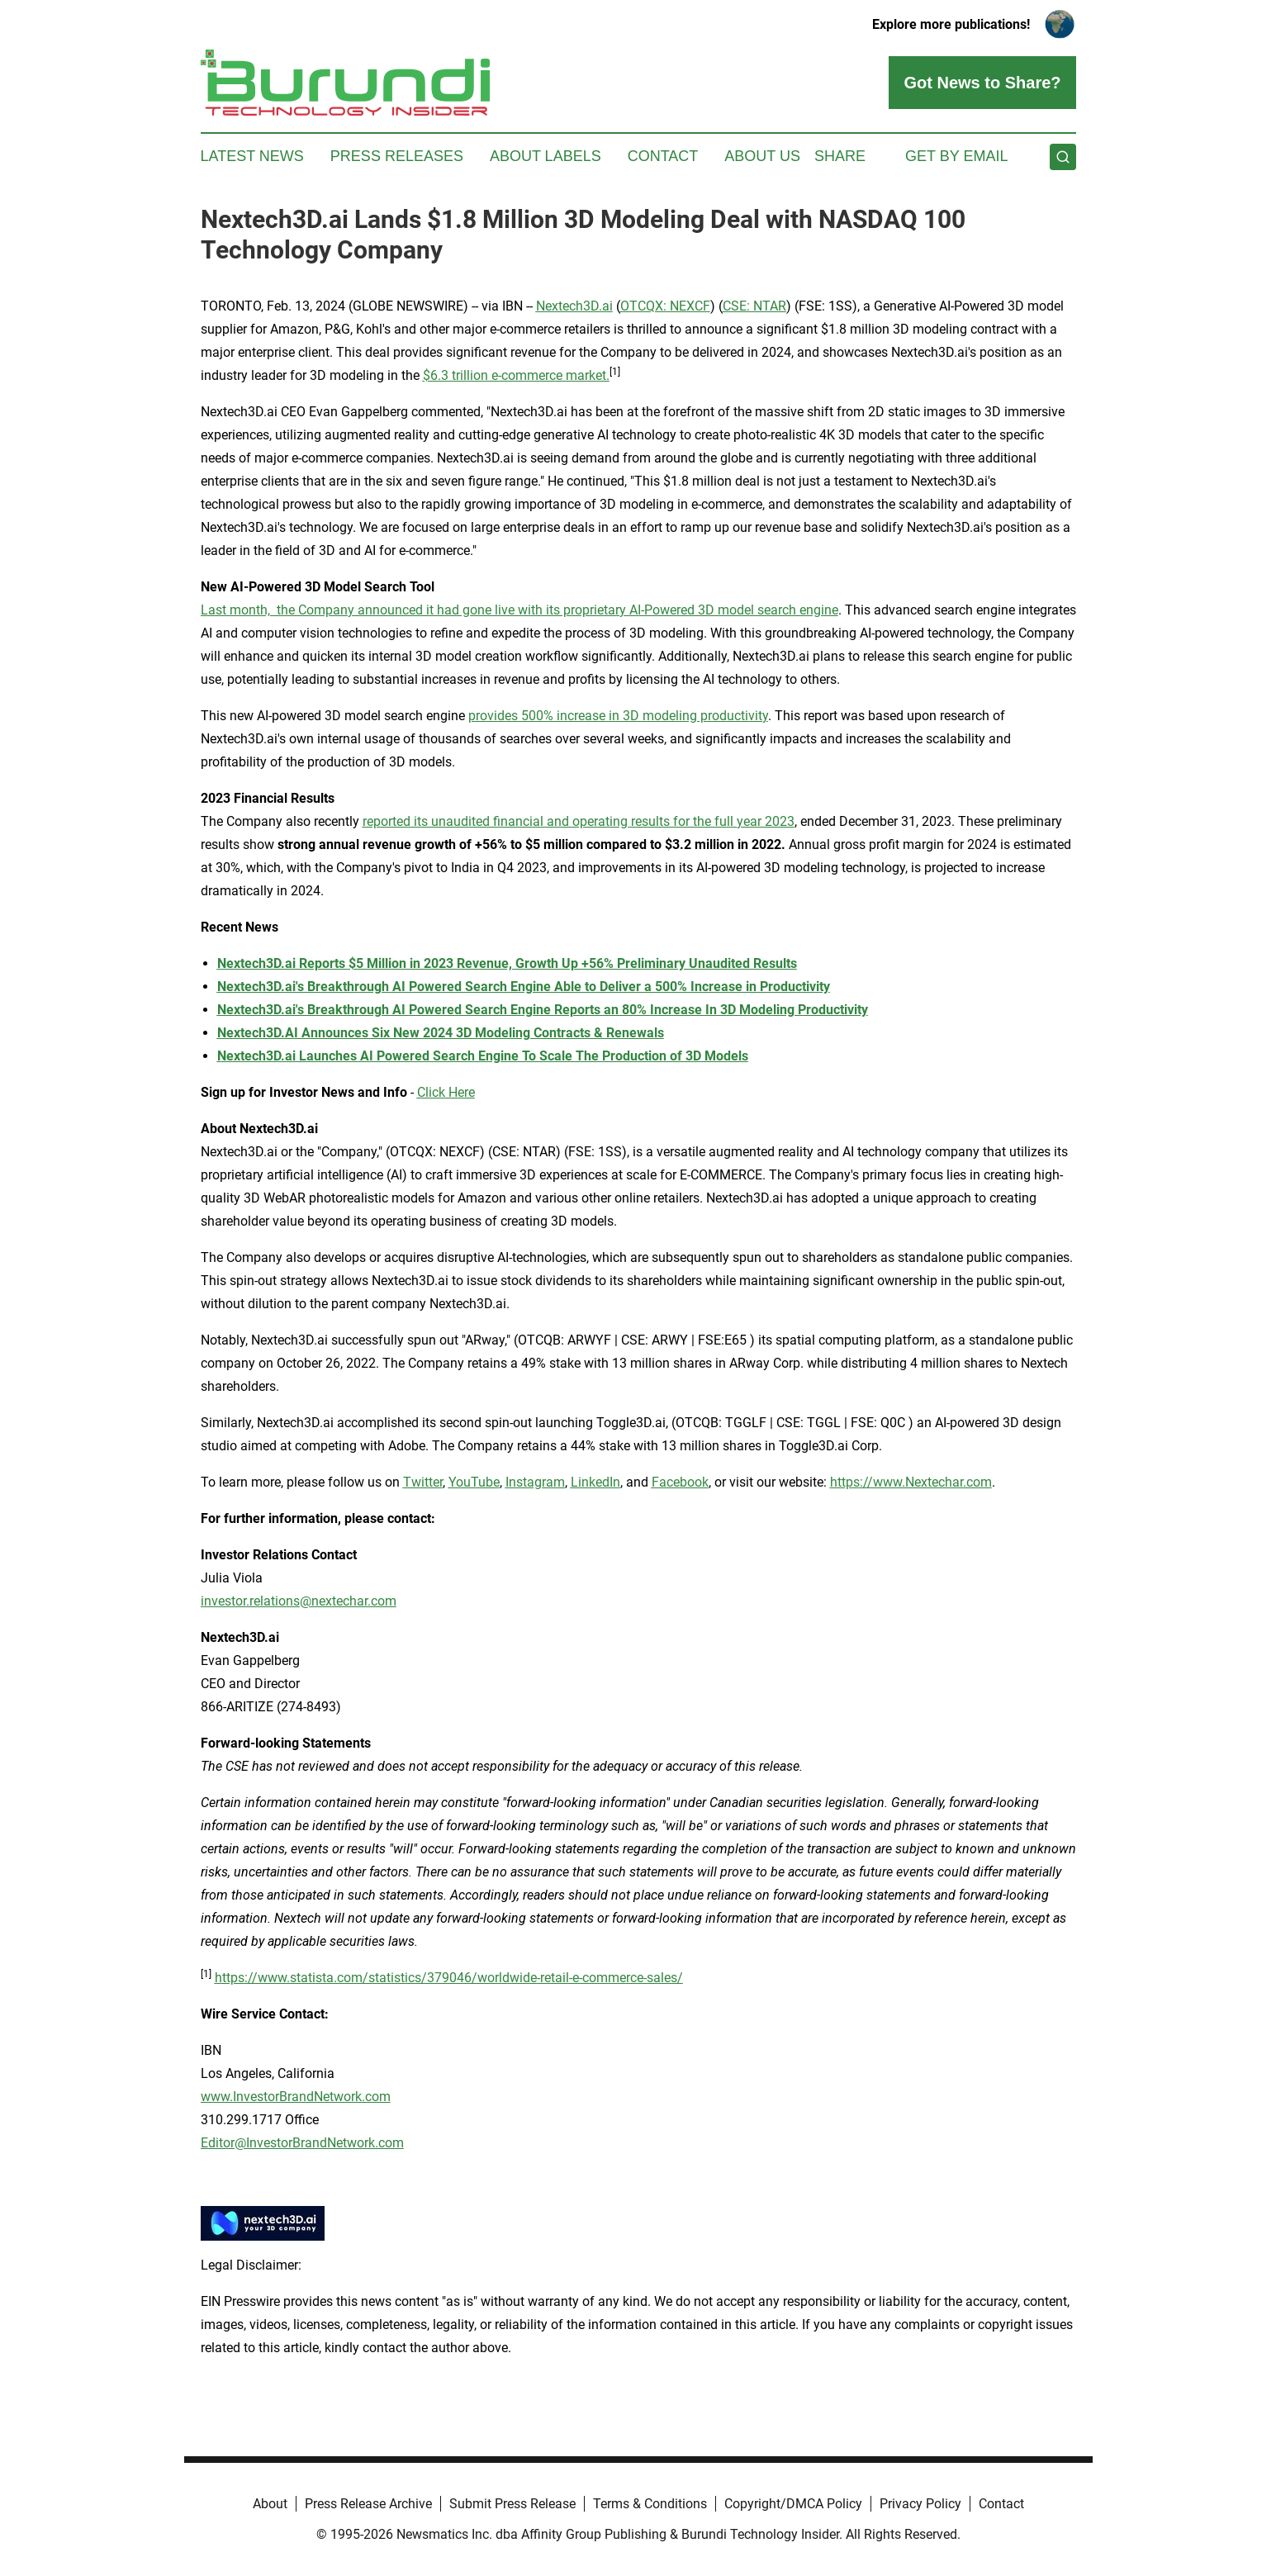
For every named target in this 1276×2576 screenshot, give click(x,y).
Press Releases (396, 156)
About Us (762, 156)
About (270, 2504)
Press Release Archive (368, 2504)
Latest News (252, 156)
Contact (663, 156)
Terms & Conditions (650, 2504)
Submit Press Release (512, 2504)
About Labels (545, 156)
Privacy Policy (920, 2504)
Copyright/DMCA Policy (793, 2504)
